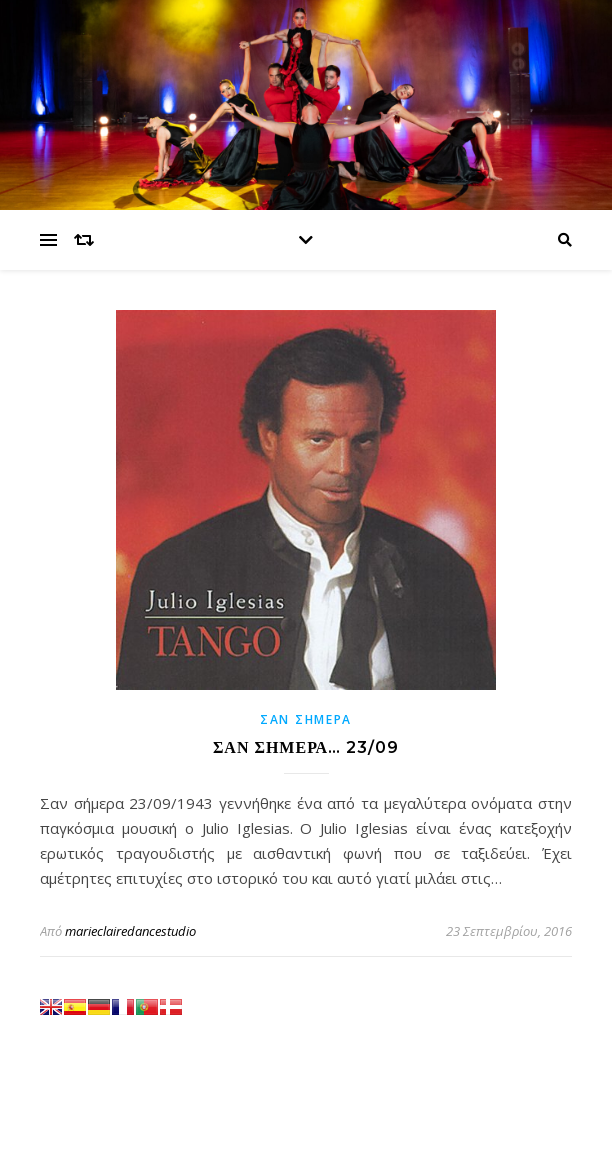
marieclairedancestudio (130, 931)
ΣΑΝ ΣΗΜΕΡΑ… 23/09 (306, 747)
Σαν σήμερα (306, 719)
